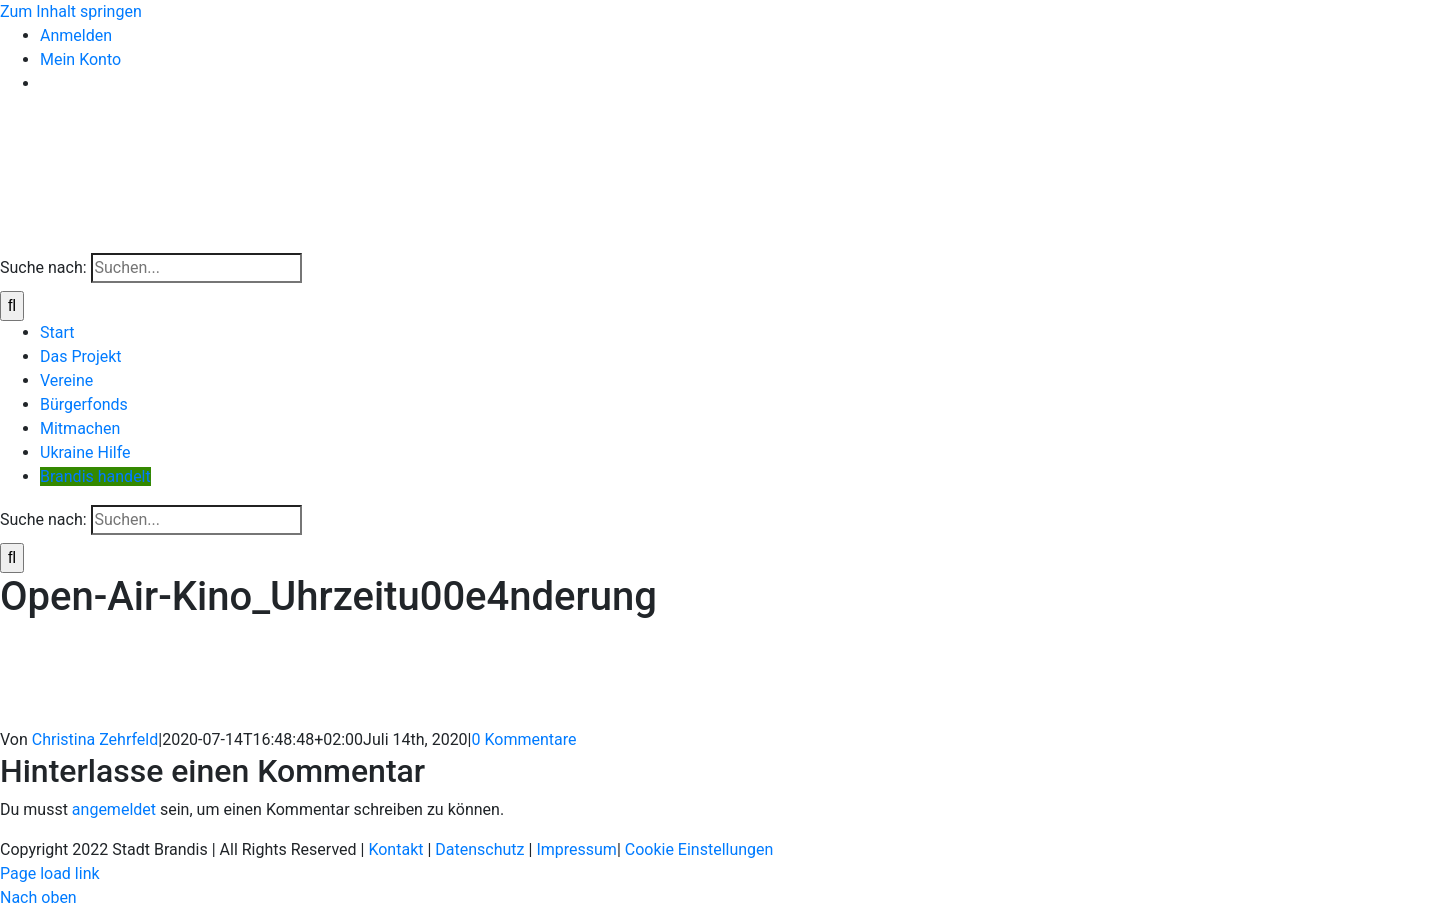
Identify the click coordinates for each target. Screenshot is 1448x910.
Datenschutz (479, 849)
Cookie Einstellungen (699, 849)
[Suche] (12, 306)
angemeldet (114, 809)
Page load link (50, 873)
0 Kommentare (524, 739)
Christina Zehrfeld (95, 739)
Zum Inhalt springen (71, 11)
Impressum (576, 849)
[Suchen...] (196, 268)
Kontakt (395, 849)
